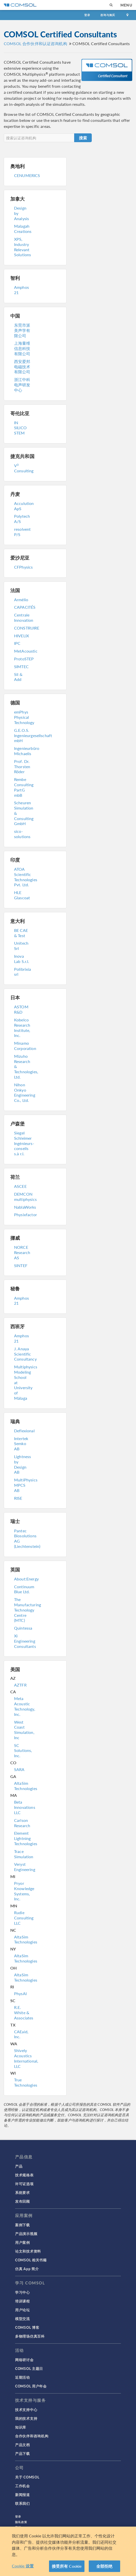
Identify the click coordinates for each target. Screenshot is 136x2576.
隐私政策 (21, 2522)
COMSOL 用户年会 (31, 2385)
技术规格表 (24, 2174)
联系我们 (22, 2503)
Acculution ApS (24, 505)
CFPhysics (23, 567)
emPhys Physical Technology (24, 717)
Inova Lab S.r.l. (21, 958)
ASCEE (20, 1186)
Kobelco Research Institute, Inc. (22, 1027)
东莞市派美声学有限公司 (22, 330)
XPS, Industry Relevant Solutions (22, 246)
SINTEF (20, 1265)
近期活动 (22, 2377)
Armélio (21, 599)
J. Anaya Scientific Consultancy (24, 1354)
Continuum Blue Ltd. (24, 1589)
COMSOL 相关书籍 (31, 2259)
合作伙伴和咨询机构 (31, 2435)
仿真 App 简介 (27, 2268)
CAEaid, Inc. (21, 2034)
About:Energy (24, 1579)
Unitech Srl (21, 945)
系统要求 (22, 2192)
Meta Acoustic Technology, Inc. (24, 1706)
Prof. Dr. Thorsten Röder (22, 766)
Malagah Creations (22, 228)
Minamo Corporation (24, 1045)
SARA (19, 1769)
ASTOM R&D (21, 1009)
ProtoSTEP (24, 659)
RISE (18, 1498)
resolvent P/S (22, 531)
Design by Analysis (21, 213)
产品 (18, 2166)
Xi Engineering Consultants (24, 1641)
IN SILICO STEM (20, 428)
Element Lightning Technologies (24, 1838)
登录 (87, 15)
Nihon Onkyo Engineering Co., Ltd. (24, 1092)
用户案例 (22, 2242)
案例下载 (22, 2224)
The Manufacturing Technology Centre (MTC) (24, 1609)
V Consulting (24, 468)
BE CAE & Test (21, 932)
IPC (17, 643)
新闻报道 (22, 2494)
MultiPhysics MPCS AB (24, 1485)
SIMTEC (21, 666)
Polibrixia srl (22, 971)
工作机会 (22, 2485)
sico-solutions (22, 833)
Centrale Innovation (23, 617)
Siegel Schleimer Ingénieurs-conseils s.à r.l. (24, 1143)
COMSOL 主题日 (29, 2368)
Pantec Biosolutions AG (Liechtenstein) (24, 1538)
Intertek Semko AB (21, 1444)
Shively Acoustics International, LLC (24, 2058)
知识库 (20, 2427)
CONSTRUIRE (24, 628)
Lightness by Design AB (22, 1464)
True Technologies (24, 2082)
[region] (68, 2551)
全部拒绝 (104, 2566)
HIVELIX (21, 636)
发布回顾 (22, 2201)
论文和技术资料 (28, 2251)
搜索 (83, 138)
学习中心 (22, 2292)
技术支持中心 (26, 2409)
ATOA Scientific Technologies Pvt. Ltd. (24, 876)
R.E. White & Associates (23, 2012)
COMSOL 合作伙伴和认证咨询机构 (35, 43)
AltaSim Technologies (24, 1785)
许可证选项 (24, 2183)
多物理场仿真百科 (30, 2336)
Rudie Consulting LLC (24, 1918)
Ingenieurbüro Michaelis (24, 750)
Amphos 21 (21, 289)
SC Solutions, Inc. (23, 1750)
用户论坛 (22, 2309)
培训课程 (22, 2300)
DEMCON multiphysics (24, 1196)
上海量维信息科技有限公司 (22, 348)
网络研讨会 (24, 2359)
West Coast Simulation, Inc (24, 1729)
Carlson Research (22, 1822)
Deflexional (24, 1431)
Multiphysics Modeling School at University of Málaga (24, 1382)
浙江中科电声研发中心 (22, 385)
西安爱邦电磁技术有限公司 (22, 367)
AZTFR (20, 1685)
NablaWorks (24, 1207)
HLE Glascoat (22, 895)
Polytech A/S (22, 518)
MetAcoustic (24, 651)
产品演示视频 (26, 2233)
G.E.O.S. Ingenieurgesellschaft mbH (24, 735)
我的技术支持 (26, 2418)
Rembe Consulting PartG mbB (24, 787)
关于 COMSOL (27, 2476)
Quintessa (23, 1628)
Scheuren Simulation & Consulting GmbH (24, 813)
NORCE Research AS (22, 1252)
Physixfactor (24, 1214)
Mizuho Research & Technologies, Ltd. (24, 1066)
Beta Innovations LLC (24, 1807)
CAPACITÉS (24, 607)
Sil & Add (18, 676)
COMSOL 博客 (27, 2327)
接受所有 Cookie (67, 2566)
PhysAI (20, 1993)
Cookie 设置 (23, 2566)
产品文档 (22, 2444)
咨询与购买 (107, 15)
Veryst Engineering (24, 1866)
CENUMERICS (24, 175)
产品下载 (22, 2453)
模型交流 (22, 2318)
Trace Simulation (23, 1853)
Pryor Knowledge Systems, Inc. (24, 1891)
